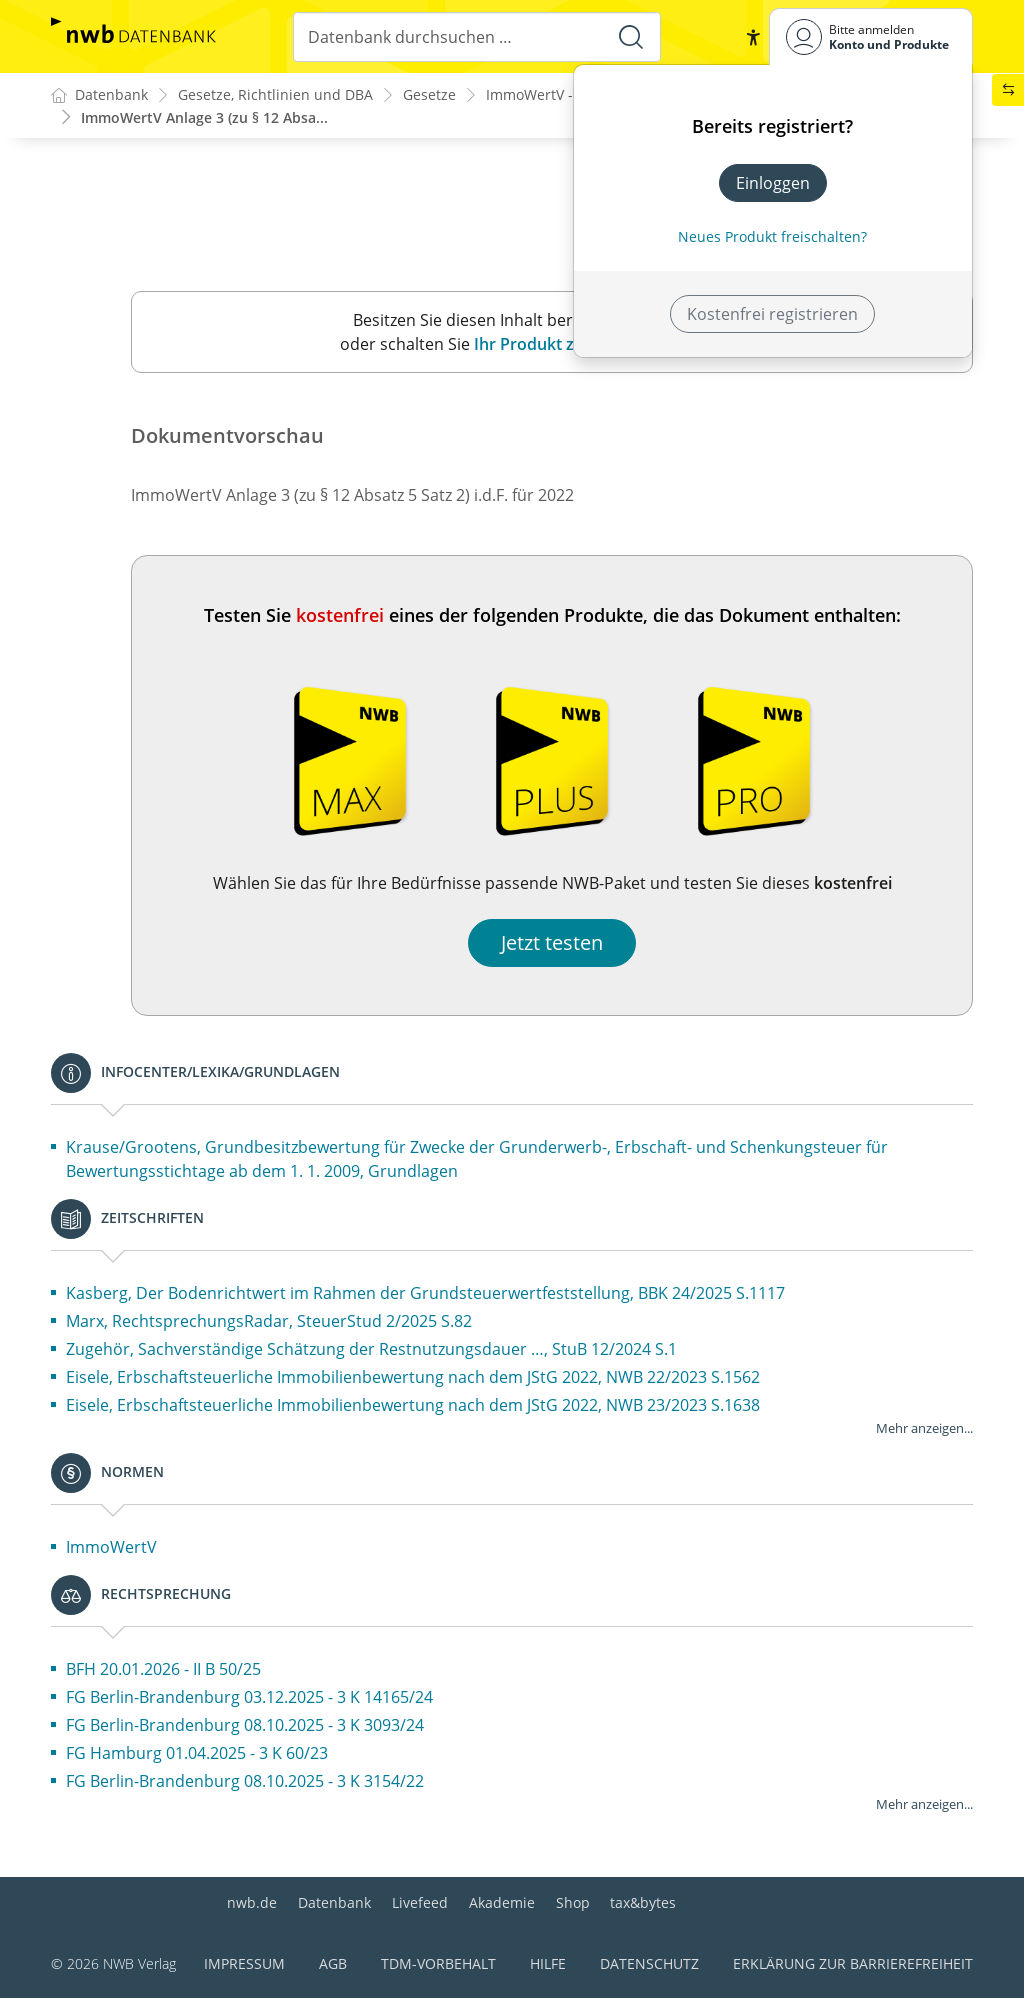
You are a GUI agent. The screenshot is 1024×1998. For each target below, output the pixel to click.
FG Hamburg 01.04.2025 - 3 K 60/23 (197, 1754)
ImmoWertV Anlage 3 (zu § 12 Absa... (204, 117)
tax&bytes (643, 1902)
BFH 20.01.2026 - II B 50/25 (163, 1670)
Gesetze (429, 95)
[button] (753, 37)
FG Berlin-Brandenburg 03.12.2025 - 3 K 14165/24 (249, 1698)
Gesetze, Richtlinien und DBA (275, 95)
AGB (333, 1963)
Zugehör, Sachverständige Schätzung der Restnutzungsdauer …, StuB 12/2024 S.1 (371, 1350)
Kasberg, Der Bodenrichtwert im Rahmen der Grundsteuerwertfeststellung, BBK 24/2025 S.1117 (425, 1294)
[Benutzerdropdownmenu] (871, 36)
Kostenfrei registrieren (772, 314)
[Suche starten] (631, 37)
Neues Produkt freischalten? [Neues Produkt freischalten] (772, 236)
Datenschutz (649, 1963)
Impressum (244, 1963)
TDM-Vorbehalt (438, 1963)
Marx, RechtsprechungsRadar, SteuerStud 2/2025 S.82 (269, 1322)
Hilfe (548, 1963)
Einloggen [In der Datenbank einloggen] (773, 183)
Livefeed (420, 1902)
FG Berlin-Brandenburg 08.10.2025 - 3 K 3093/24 (245, 1726)
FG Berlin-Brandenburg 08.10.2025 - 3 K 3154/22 (245, 1782)
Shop (573, 1902)
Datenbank (334, 1902)
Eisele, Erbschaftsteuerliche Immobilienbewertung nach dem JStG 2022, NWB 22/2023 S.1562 (413, 1378)
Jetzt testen (552, 943)
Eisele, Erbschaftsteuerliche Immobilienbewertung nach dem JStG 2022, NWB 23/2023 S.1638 (413, 1406)
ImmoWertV (111, 1548)
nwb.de (252, 1902)
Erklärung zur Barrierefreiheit (853, 1963)
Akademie (502, 1902)
